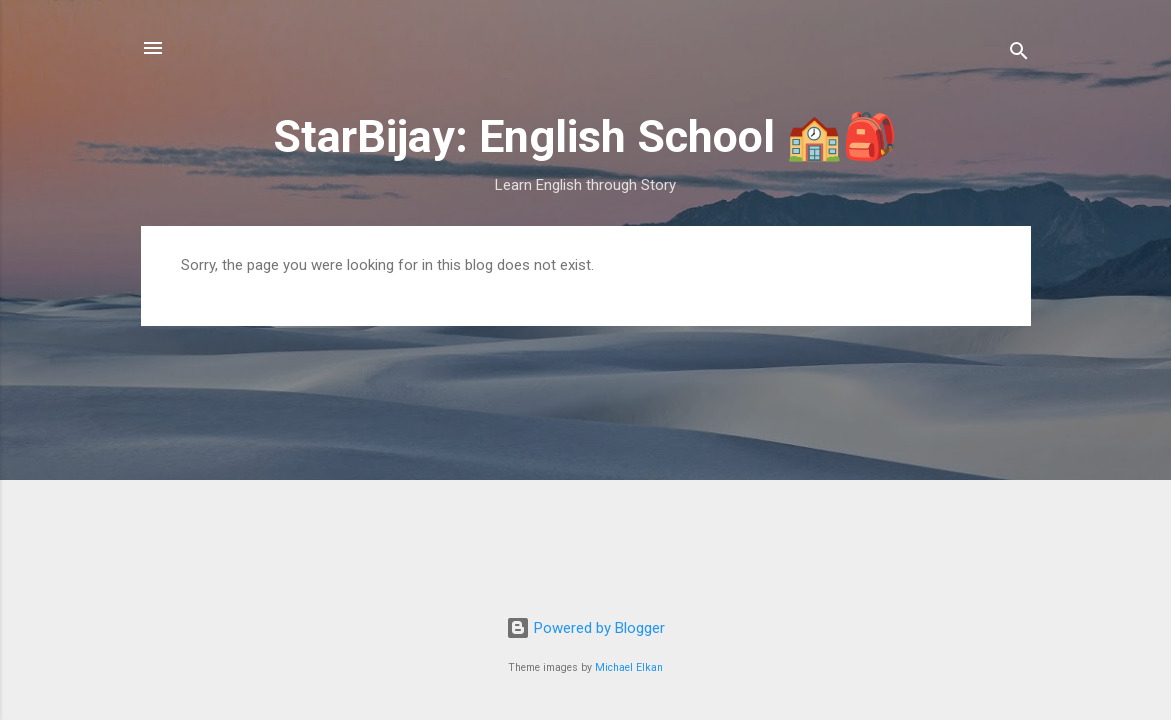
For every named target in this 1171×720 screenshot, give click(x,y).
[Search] (1019, 54)
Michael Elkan (629, 667)
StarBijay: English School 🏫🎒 (585, 136)
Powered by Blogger (585, 628)
